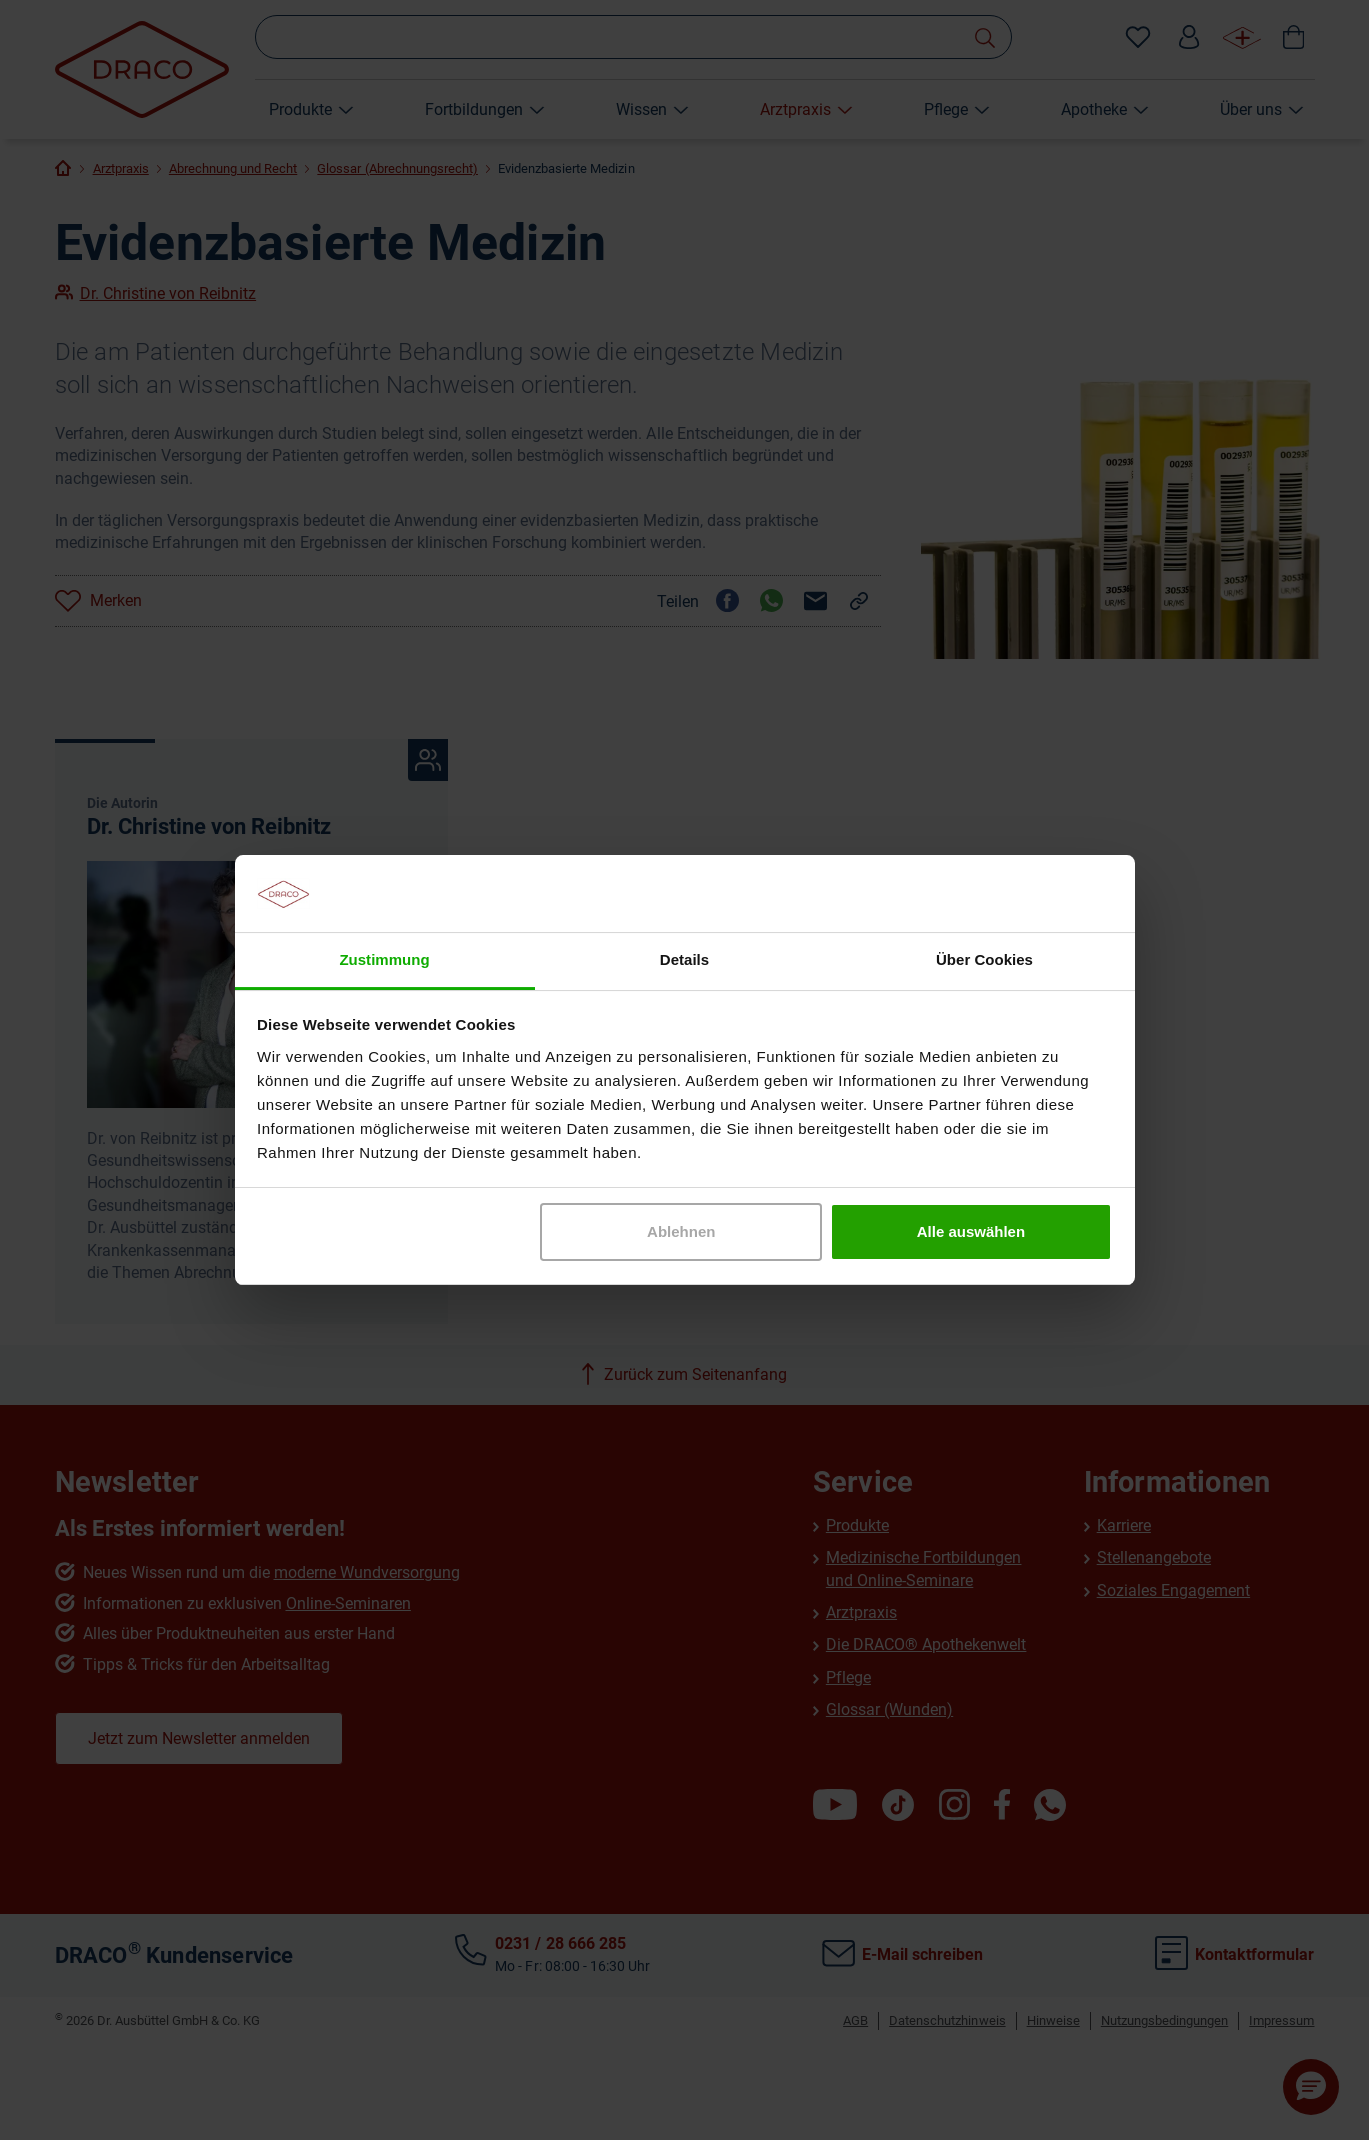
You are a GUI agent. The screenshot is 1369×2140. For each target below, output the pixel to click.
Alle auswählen (971, 1231)
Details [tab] (684, 959)
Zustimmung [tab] (384, 959)
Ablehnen (681, 1231)
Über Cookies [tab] (984, 959)
